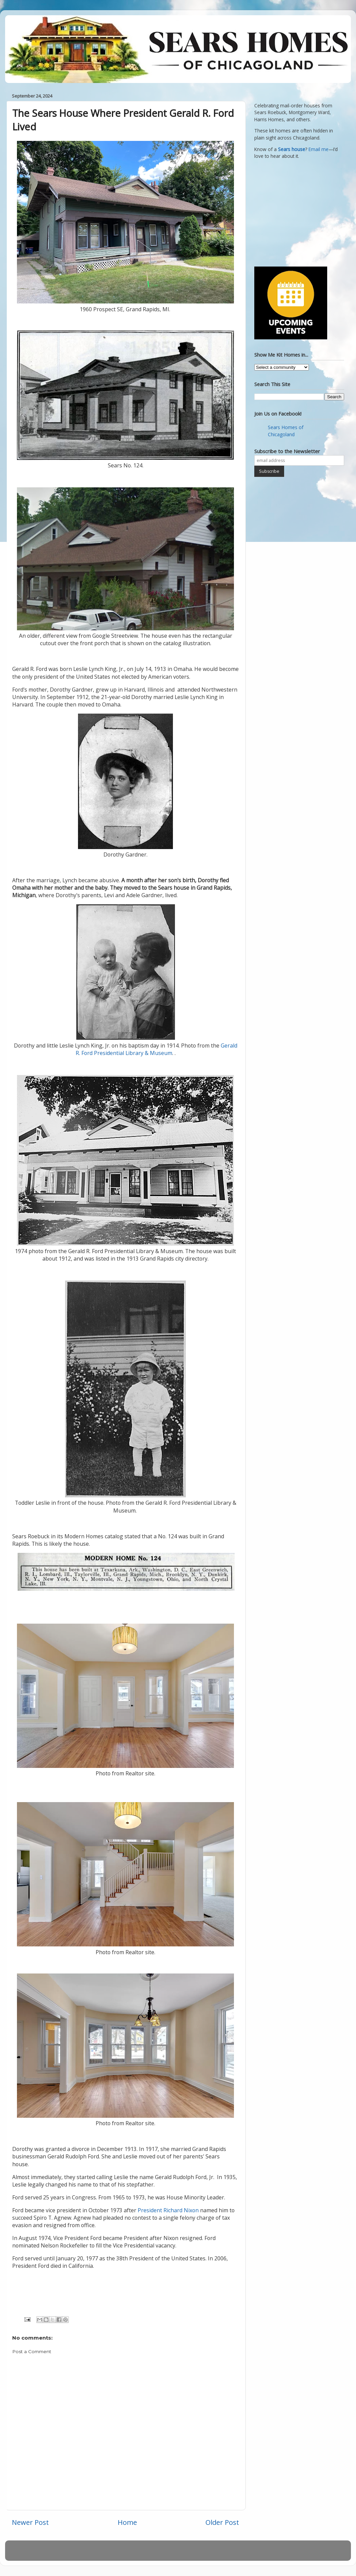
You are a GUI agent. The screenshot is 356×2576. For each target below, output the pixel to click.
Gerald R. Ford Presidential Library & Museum (156, 1049)
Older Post (222, 2522)
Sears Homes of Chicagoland (285, 431)
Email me (319, 149)
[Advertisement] (296, 212)
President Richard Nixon (168, 2210)
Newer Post (30, 2522)
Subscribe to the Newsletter (287, 451)
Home (127, 2522)
